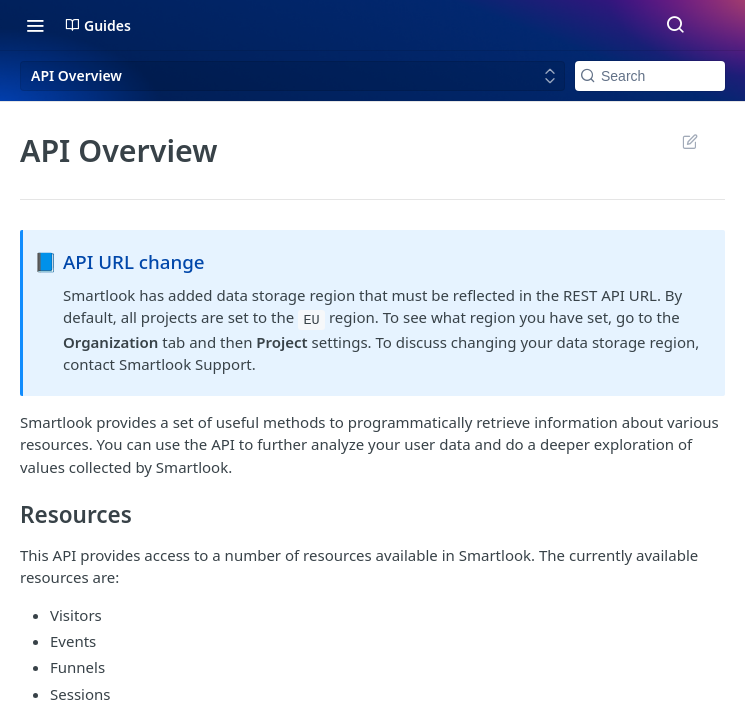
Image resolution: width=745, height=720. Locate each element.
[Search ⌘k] (675, 25)
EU (311, 319)
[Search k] (650, 76)
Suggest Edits (689, 141)
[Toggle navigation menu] (35, 25)
